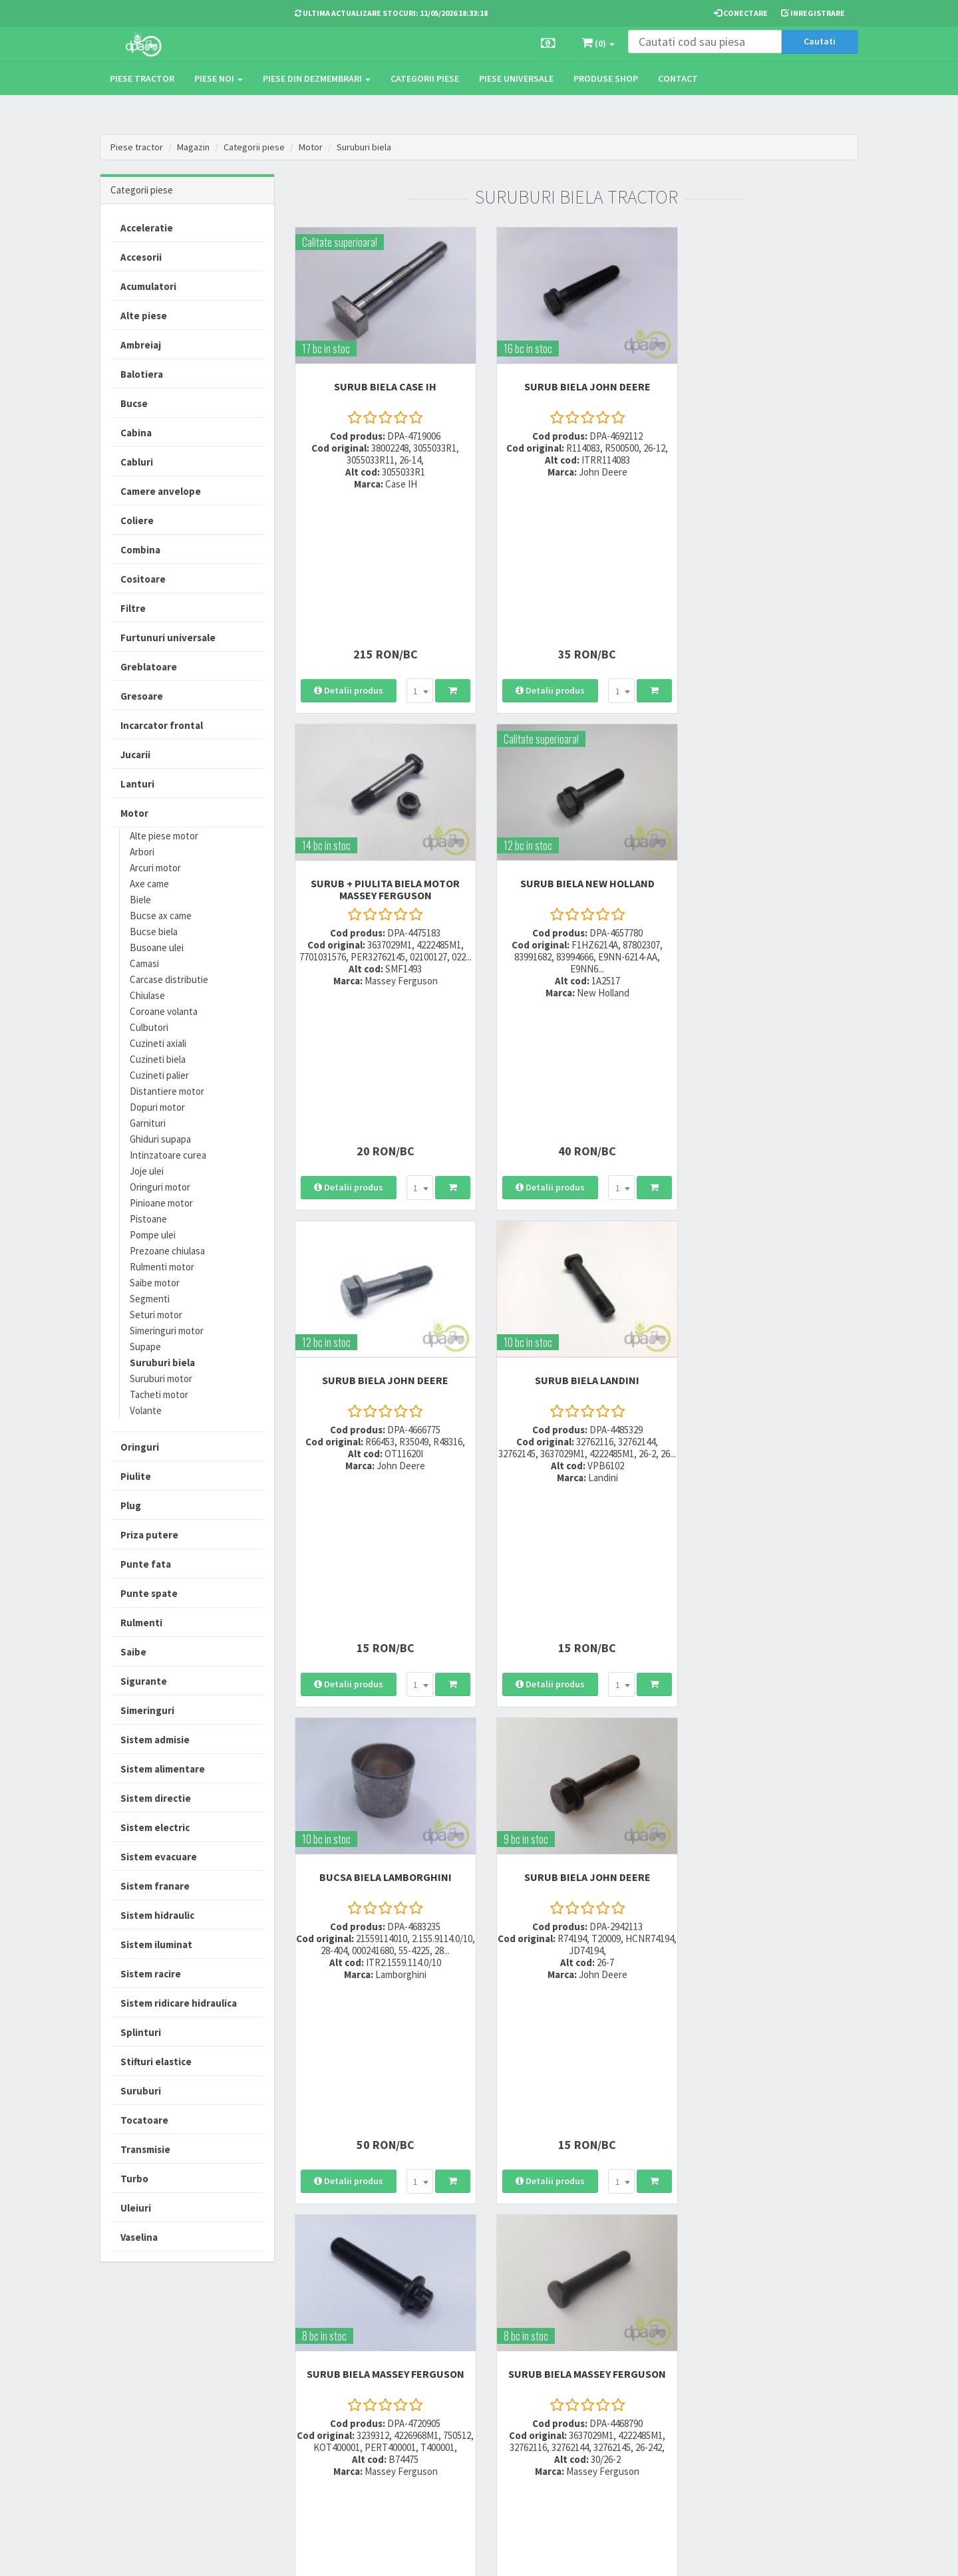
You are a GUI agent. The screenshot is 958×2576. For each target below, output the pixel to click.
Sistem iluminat (156, 1944)
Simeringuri (147, 1710)
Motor (311, 147)
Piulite (135, 1476)
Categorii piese (425, 78)
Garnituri (148, 1123)
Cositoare (143, 579)
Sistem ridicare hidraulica (178, 2003)
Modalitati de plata (458, 2368)
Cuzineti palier (159, 1075)
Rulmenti (141, 1622)
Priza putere (149, 1534)
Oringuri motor (160, 1187)
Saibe (133, 1652)
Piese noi (218, 78)
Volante (146, 1410)
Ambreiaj (140, 345)
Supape (145, 1346)
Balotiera (141, 374)
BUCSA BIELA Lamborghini (381, 1073)
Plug (130, 1505)
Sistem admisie (155, 1739)
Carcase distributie (169, 979)
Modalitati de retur (457, 2386)
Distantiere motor (167, 1091)
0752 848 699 (321, 2368)
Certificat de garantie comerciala (461, 2410)
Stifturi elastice (156, 2061)
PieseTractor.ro (201, 2555)
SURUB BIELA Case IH (382, 380)
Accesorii (141, 257)
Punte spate (149, 1593)
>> (838, 1650)
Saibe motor (155, 1282)
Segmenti (150, 1298)
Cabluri (136, 462)
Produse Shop (605, 78)
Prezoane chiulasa (167, 1250)
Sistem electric (155, 1827)
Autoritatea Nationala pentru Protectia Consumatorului (606, 2407)
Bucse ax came (161, 915)
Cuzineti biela (158, 1059)
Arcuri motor (155, 867)
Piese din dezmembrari (317, 78)
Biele (140, 899)
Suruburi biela (364, 147)
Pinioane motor (161, 1203)
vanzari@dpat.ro (331, 2416)
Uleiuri (135, 2208)
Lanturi (137, 784)
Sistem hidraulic (157, 1915)
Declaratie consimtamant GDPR (599, 2438)
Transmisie (145, 2149)
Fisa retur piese (450, 2434)
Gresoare (141, 696)
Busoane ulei (157, 947)
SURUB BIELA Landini (770, 721)
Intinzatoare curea (168, 1155)
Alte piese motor (164, 835)
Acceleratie (146, 227)
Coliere (137, 520)
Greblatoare (148, 666)
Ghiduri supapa (160, 1139)
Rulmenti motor (162, 1266)
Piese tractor (142, 78)
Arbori (142, 851)
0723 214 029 (321, 2351)
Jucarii (135, 754)
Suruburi (140, 2090)
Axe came (149, 883)
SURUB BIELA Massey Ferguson (771, 1073)
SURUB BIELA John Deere (576, 380)
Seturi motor (156, 1314)
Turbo (134, 2178)
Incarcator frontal (161, 725)
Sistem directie (155, 1798)
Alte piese (143, 315)
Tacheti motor (159, 1394)
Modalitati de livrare (460, 2351)
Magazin (193, 147)
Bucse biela (154, 931)
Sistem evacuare (158, 1856)
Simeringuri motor (167, 1330)
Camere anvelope (160, 491)
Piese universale (516, 78)
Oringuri (139, 1447)
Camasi (144, 963)
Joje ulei (147, 1171)
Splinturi (140, 2032)
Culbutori (149, 1027)
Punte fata (145, 1564)
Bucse (134, 403)
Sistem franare (155, 1886)
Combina (140, 549)
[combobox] (415, 534)
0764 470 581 (321, 2386)
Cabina (136, 432)
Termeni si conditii (586, 2351)
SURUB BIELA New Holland (382, 721)
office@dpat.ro (328, 2434)
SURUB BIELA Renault (771, 1426)
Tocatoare (144, 2120)
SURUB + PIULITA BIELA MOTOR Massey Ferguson (771, 386)
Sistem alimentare (162, 1769)
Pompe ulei (153, 1234)
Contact (678, 78)
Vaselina (139, 2237)
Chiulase (147, 995)
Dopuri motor (157, 1107)
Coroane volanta (164, 1011)
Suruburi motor (161, 1378)
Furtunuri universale (168, 637)
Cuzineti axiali (158, 1043)
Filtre (133, 608)
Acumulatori (148, 286)
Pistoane (148, 1219)
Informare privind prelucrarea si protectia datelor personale (606, 2375)
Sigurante (143, 1681)
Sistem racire (150, 1973)
